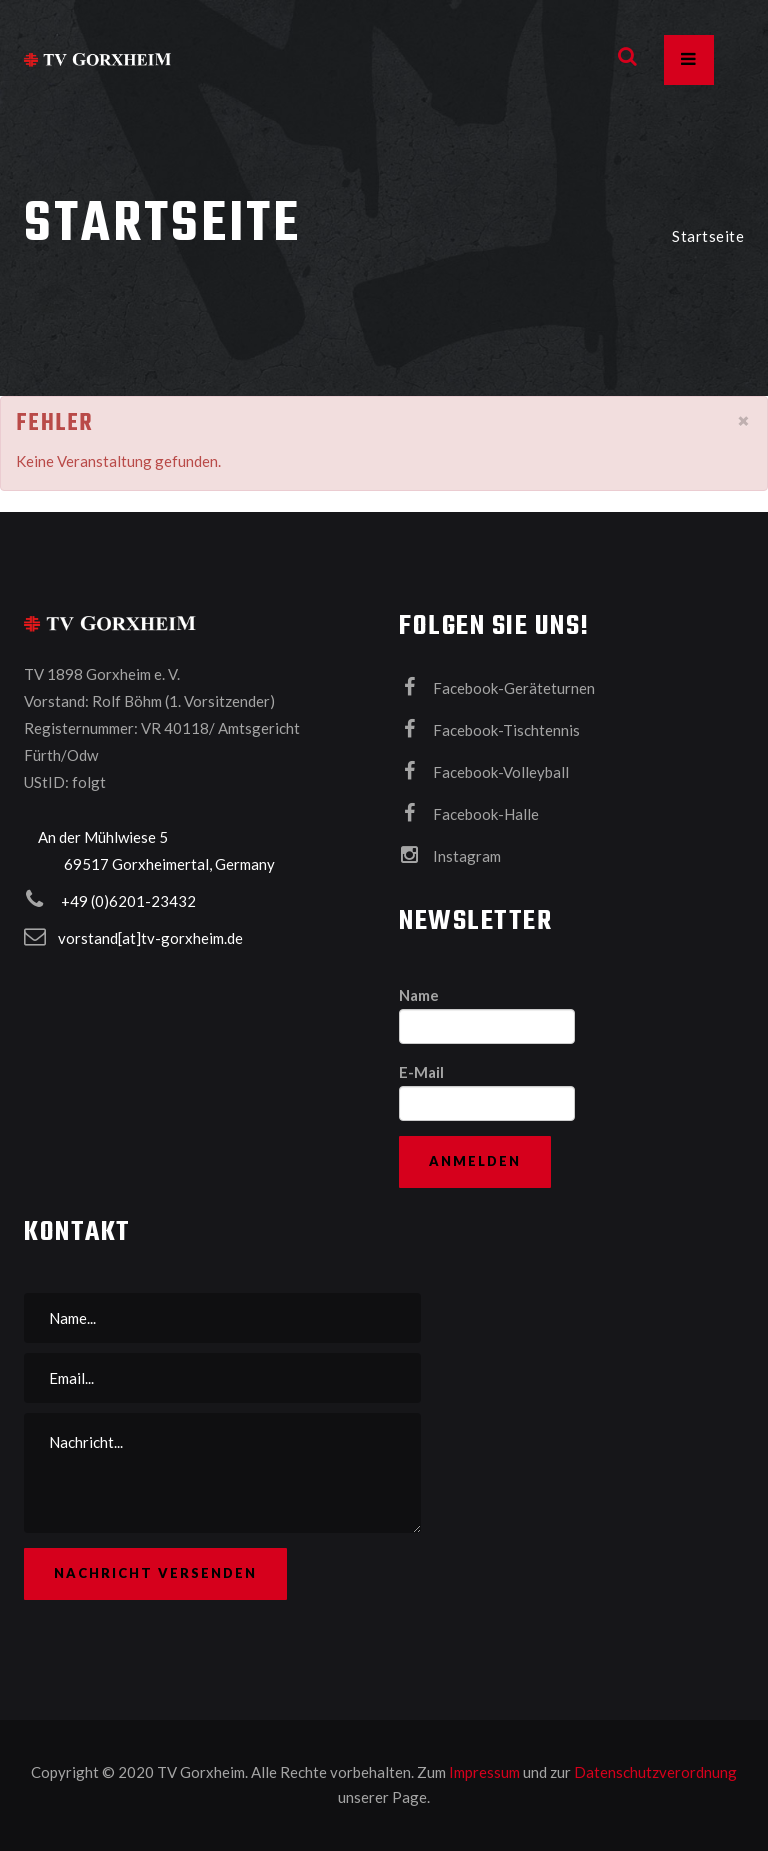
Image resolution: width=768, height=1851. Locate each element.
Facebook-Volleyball (484, 771)
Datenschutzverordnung (655, 1772)
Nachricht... (222, 1473)
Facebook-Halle (469, 813)
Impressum (486, 1772)
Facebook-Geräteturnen (497, 687)
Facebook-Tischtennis (489, 729)
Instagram (450, 855)
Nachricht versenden (155, 1573)
